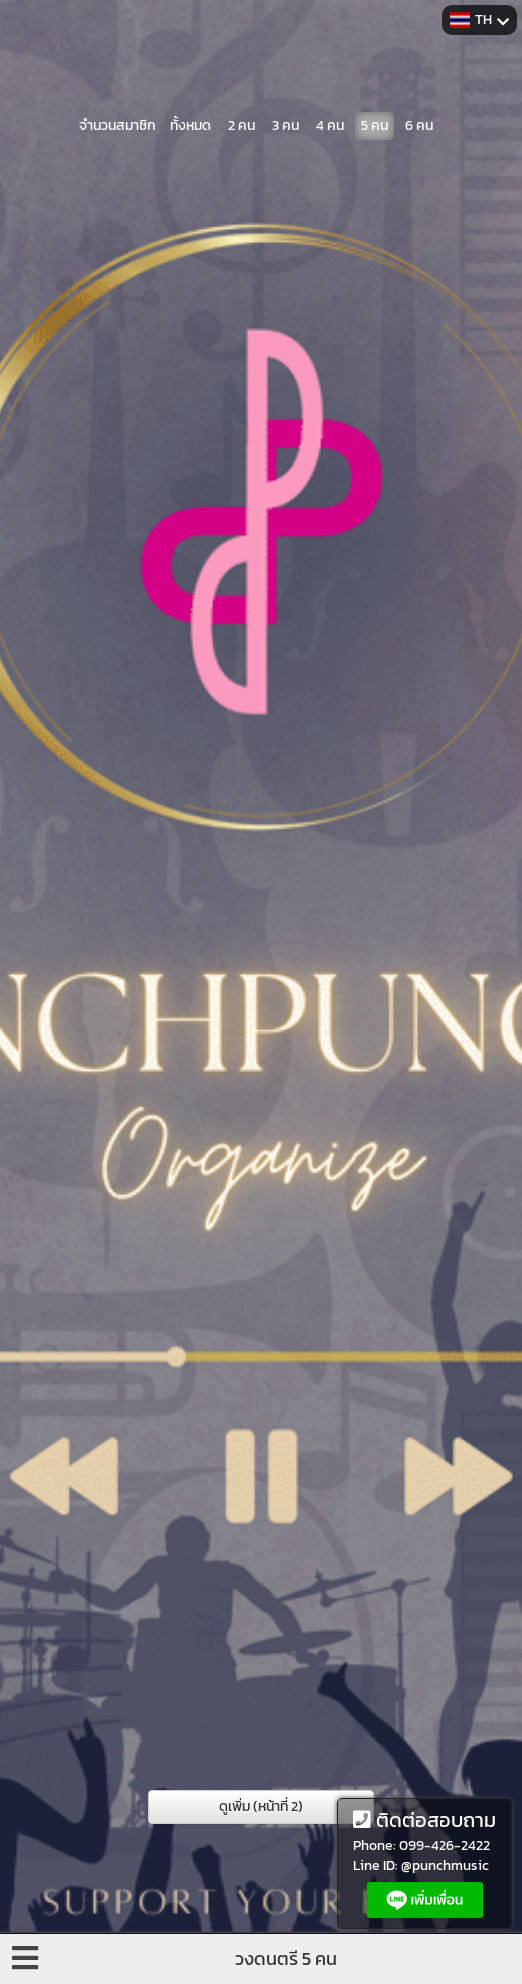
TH (479, 19)
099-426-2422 (444, 1845)
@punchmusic (445, 1865)
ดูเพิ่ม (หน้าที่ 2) (261, 1806)
